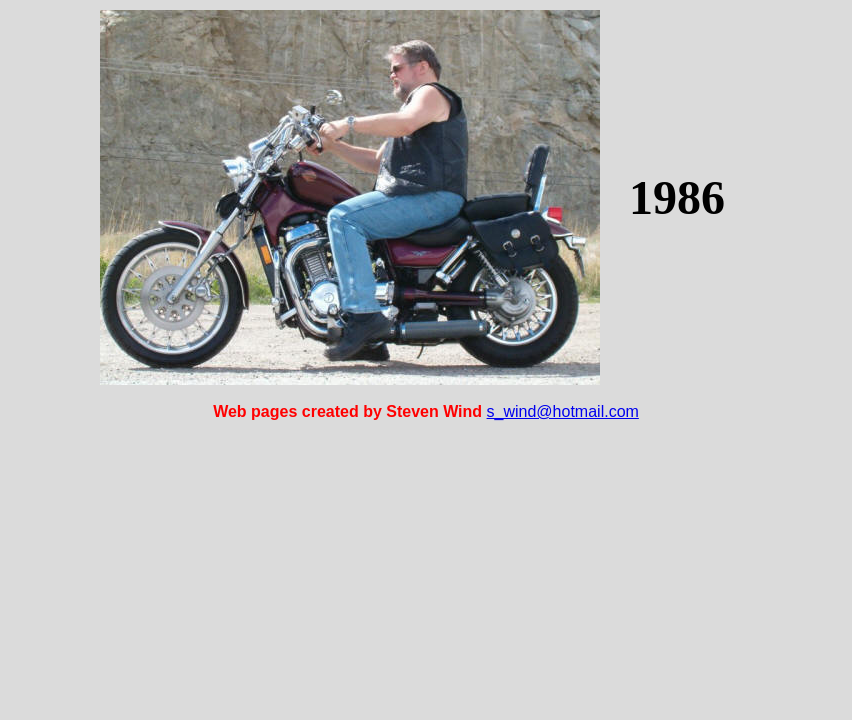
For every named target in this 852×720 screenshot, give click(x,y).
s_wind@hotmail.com (563, 411)
